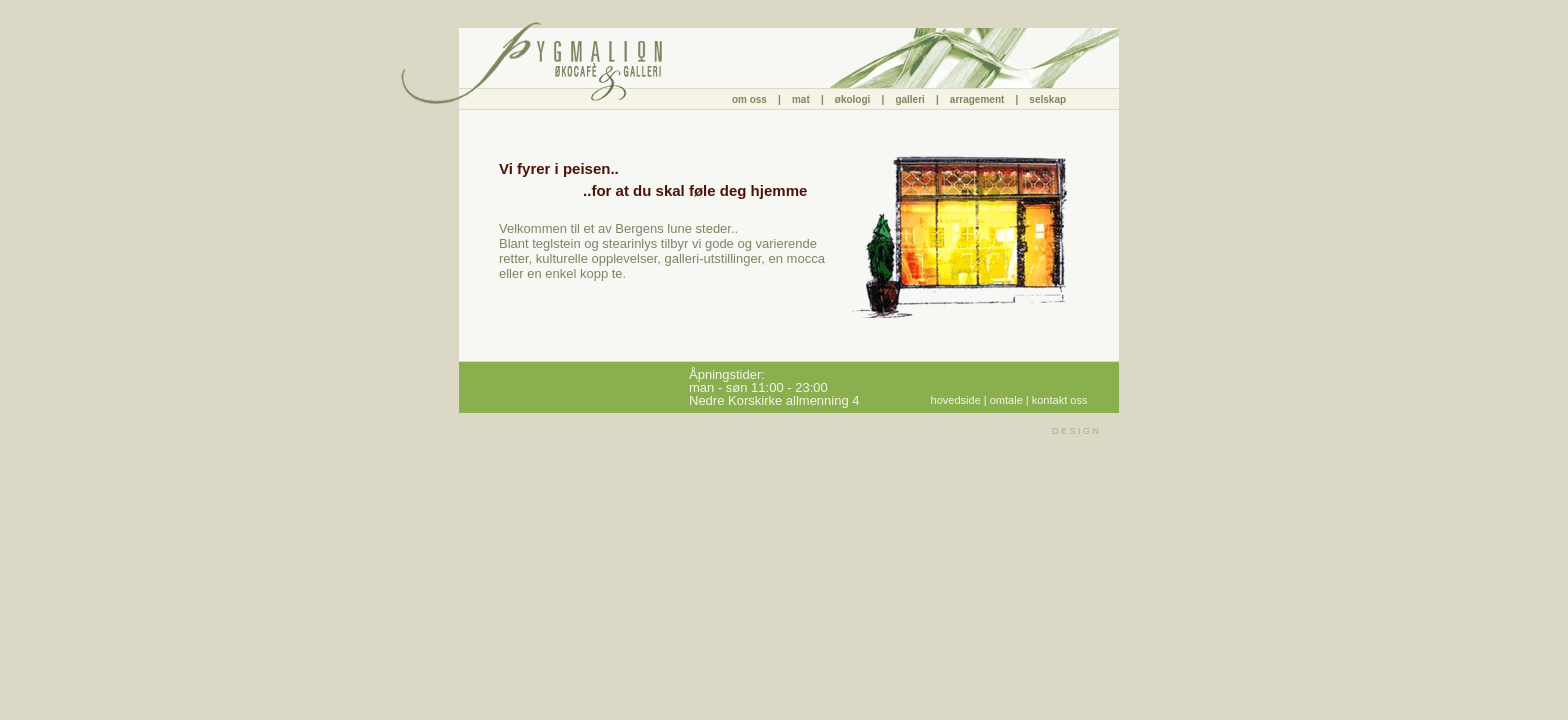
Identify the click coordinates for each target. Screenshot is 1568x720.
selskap (1047, 99)
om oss (751, 99)
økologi (855, 99)
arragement (977, 99)
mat (801, 99)
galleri (912, 99)
